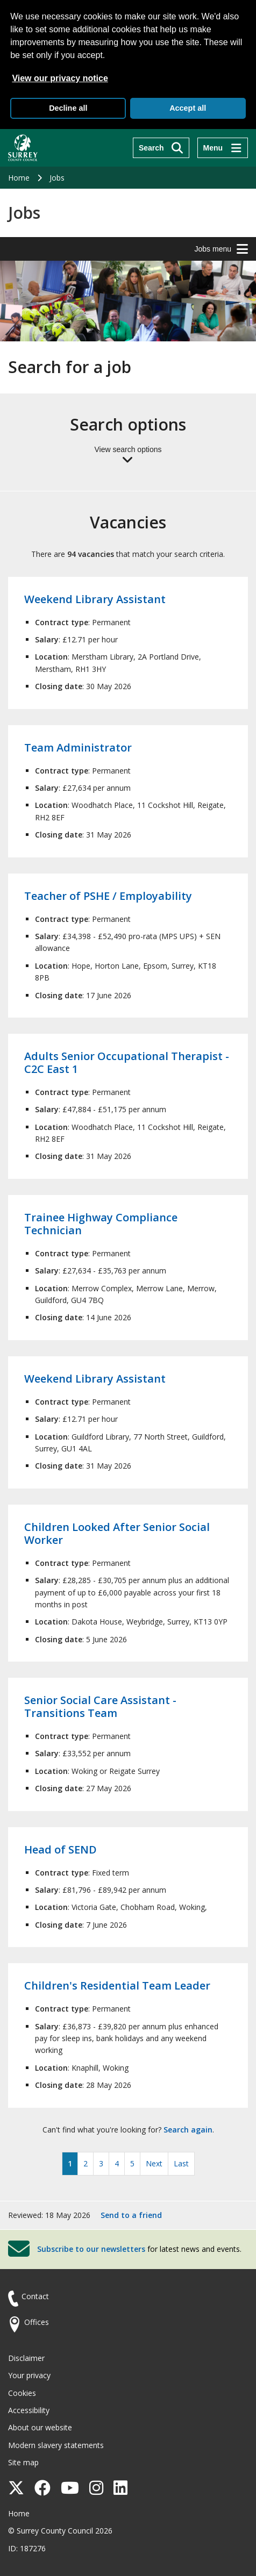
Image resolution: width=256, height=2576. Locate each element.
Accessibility (28, 2410)
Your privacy (29, 2375)
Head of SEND (60, 1849)
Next (154, 2163)
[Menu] (222, 148)
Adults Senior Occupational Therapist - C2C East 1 (126, 1062)
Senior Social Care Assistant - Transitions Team (100, 1706)
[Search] (161, 148)
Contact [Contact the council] (35, 2296)
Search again (187, 2129)
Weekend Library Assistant (95, 599)
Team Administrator (78, 747)
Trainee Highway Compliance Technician (100, 1223)
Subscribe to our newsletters (91, 2249)
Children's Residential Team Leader (117, 1985)
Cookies (22, 2393)
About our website (40, 2427)
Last (181, 2163)
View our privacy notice (60, 78)
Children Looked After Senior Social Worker (117, 1533)
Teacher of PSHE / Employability (108, 896)
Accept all (187, 108)
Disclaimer (26, 2358)
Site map (23, 2462)
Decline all (68, 108)
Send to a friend (131, 2215)
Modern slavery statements (56, 2445)
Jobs (57, 178)
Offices (36, 2322)
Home (19, 178)
